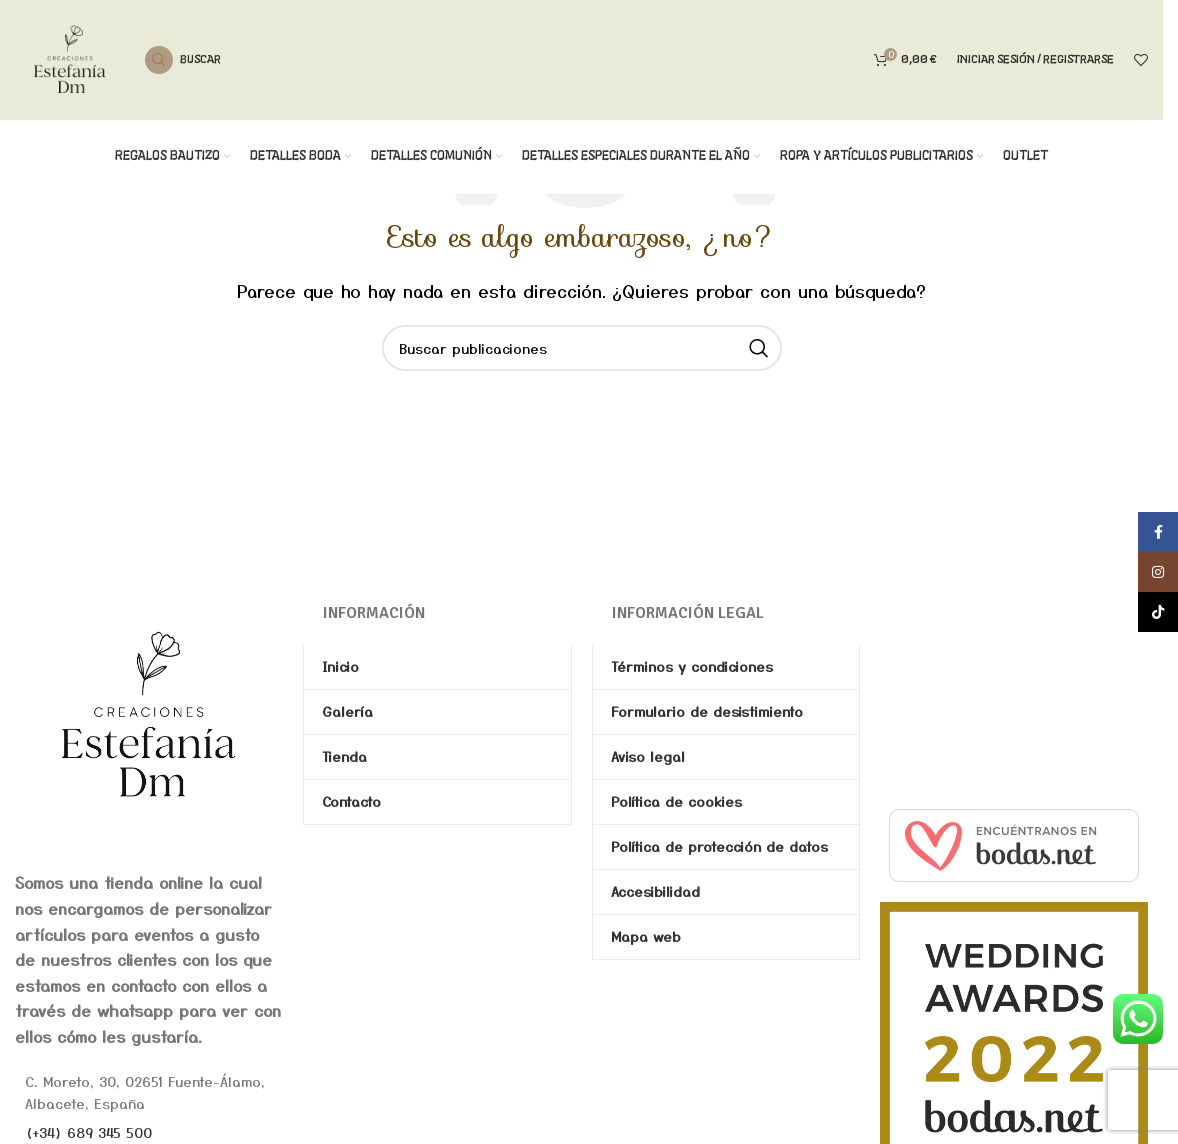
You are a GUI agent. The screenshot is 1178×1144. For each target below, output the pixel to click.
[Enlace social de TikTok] (1158, 612)
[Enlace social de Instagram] (1158, 572)
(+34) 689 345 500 (88, 1132)
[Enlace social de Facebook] (1158, 532)
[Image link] (149, 713)
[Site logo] (70, 57)
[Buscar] (183, 60)
